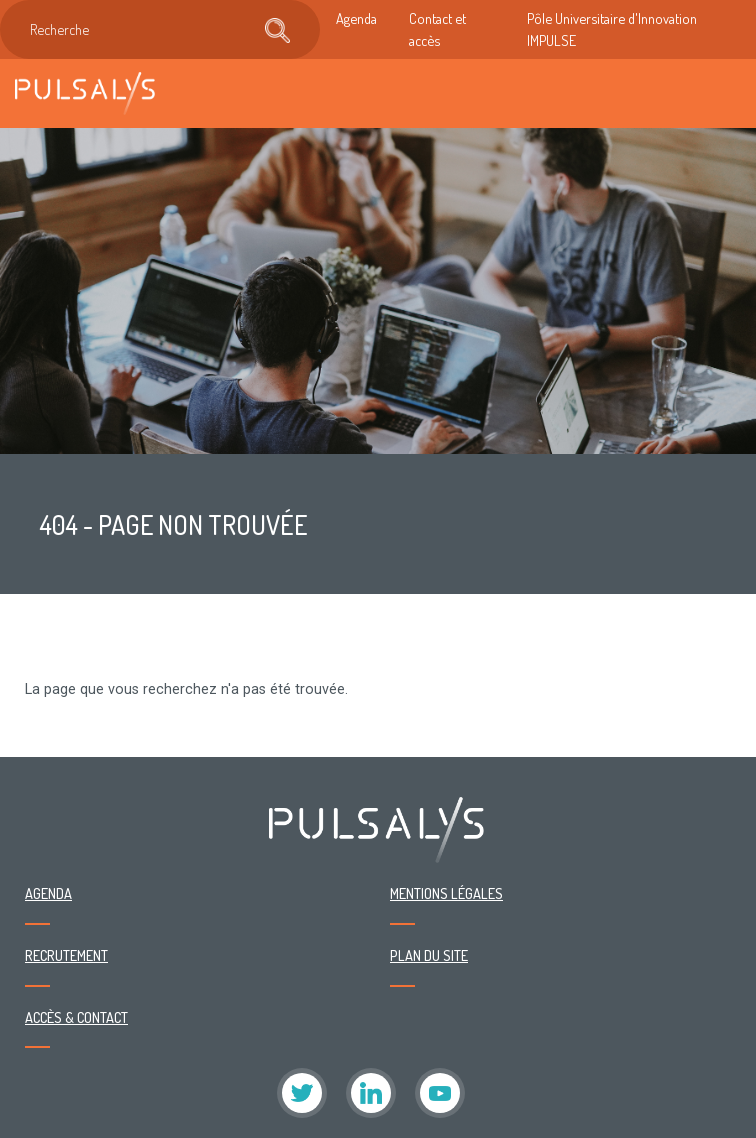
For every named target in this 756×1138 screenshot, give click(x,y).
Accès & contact (76, 1017)
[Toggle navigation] (720, 93)
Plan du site (429, 955)
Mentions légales (446, 893)
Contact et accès (437, 29)
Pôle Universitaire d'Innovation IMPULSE (612, 29)
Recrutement (66, 955)
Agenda (356, 18)
